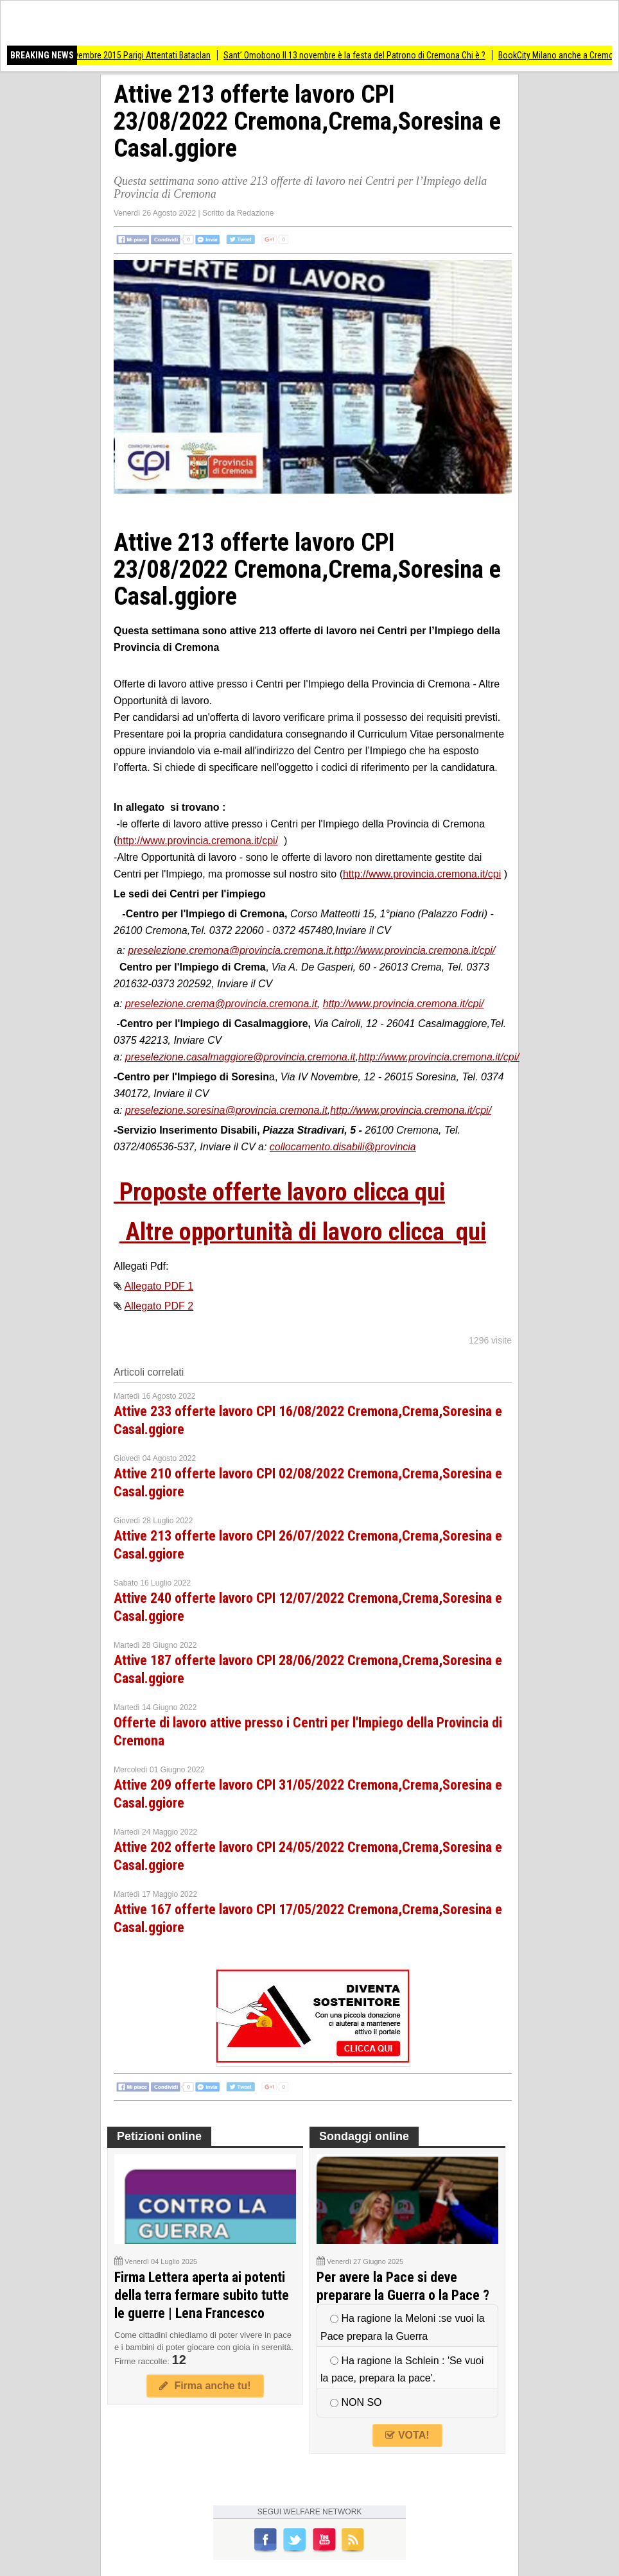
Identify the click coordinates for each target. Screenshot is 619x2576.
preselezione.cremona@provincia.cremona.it (229, 950)
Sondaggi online (364, 2136)
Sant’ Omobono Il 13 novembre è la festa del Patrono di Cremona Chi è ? (363, 55)
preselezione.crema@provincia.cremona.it (221, 1003)
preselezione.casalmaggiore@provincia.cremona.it (240, 1056)
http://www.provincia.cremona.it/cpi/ (197, 840)
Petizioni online (159, 2136)
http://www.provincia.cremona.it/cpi (422, 874)
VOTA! (407, 2435)
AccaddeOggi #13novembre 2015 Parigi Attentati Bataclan (113, 55)
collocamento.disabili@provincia (343, 1146)
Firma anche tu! (204, 2385)
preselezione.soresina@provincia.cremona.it (226, 1110)
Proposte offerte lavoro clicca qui (279, 1192)
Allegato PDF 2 (159, 1306)
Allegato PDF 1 (159, 1286)
